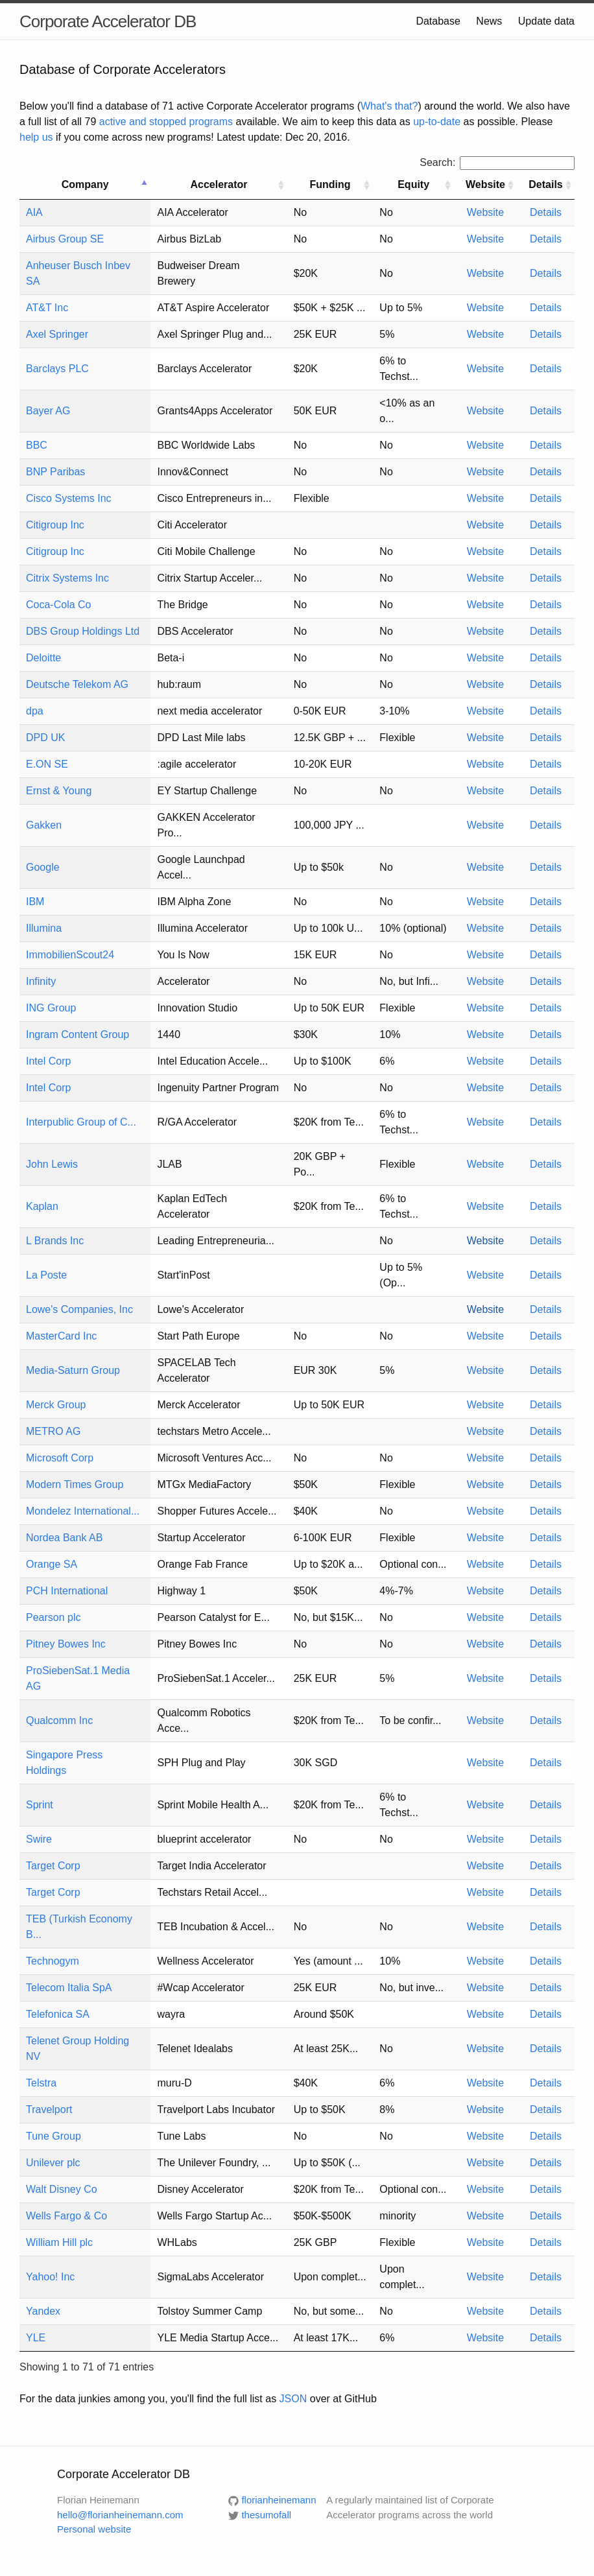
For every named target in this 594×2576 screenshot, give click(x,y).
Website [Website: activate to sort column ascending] (485, 184)
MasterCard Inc (61, 1335)
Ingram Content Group (77, 1034)
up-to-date (436, 121)
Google (43, 867)
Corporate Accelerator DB (107, 21)
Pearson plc (53, 1617)
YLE (35, 2337)
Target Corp (53, 1865)
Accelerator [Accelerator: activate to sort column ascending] (219, 184)
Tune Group (53, 2136)
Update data (546, 21)
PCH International (67, 1590)
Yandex (43, 2311)
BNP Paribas (55, 471)
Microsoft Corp (59, 1457)
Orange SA (51, 1564)
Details (546, 212)
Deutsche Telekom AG (77, 684)
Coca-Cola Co (58, 604)
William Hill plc (59, 2242)
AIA (34, 212)
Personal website (94, 2529)
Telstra (41, 2082)
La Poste (46, 1275)
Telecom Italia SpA (69, 1987)
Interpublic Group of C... (81, 1122)
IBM (35, 901)
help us (36, 137)
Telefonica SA (57, 2014)
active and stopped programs (166, 121)
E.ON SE (47, 764)
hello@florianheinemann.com (120, 2514)
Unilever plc (53, 2162)
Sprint (39, 1804)
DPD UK (45, 737)
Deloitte (43, 657)
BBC (36, 445)
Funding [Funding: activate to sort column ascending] (329, 184)
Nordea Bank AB (64, 1537)
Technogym (52, 1961)
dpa (34, 710)
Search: (497, 162)
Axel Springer (57, 334)
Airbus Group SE (65, 238)
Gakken (44, 825)
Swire (39, 1839)
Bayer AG (48, 410)
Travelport (49, 2109)
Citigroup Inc (55, 524)
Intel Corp (48, 1061)
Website (486, 212)
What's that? (389, 106)
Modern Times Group (74, 1484)
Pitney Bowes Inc (66, 1643)
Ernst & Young (58, 790)
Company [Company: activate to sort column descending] (85, 184)
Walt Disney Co (61, 2189)
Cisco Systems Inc (69, 498)
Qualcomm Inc (59, 1720)
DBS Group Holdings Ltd (82, 631)
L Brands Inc (55, 1240)
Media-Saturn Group (73, 1370)
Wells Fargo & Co (66, 2215)
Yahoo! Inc (50, 2276)
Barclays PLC (57, 368)
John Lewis (52, 1164)
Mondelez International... (82, 1511)
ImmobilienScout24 (70, 954)
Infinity (41, 981)
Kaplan (42, 1206)
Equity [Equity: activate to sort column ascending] (413, 184)
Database (438, 21)
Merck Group (56, 1404)
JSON (293, 2398)
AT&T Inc (47, 307)
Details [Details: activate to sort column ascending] (545, 184)
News (489, 21)
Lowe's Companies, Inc (79, 1309)
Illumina (44, 928)
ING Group (51, 1007)
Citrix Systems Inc (67, 578)
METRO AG (53, 1431)
